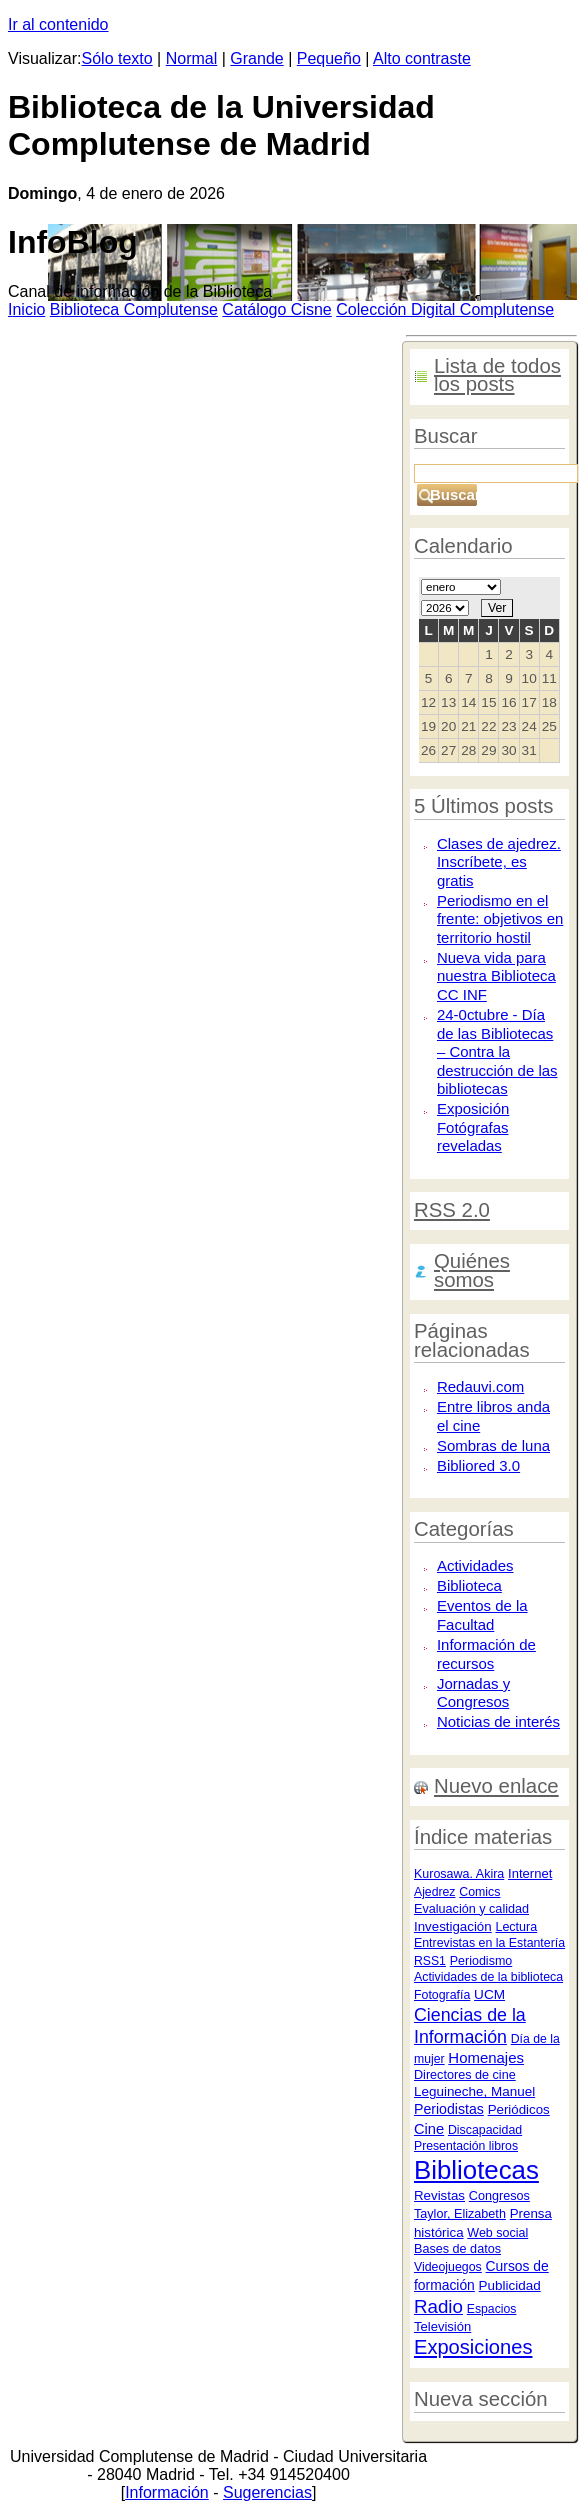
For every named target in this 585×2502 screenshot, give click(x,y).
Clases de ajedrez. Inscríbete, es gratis (499, 862)
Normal (192, 58)
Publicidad (510, 2285)
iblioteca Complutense (134, 309)
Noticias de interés (498, 1721)
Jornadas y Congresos (473, 1693)
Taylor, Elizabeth (460, 2214)
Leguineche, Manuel (474, 2091)
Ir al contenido (58, 24)
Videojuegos (448, 2267)
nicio (26, 309)
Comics (479, 1892)
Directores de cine (465, 2075)
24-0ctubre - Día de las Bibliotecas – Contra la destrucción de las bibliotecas (497, 1051)
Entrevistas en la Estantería (489, 1943)
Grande (256, 58)
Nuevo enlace (496, 1786)
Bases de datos (457, 2249)
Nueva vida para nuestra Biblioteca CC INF (496, 976)
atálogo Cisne (276, 309)
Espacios (492, 2309)
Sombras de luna (493, 1445)
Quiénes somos (472, 1270)
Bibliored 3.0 (478, 1465)
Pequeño (329, 58)
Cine (429, 2129)
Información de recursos (486, 1654)
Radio (438, 2306)
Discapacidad (485, 2130)
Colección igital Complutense (445, 309)
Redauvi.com (480, 1386)
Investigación (453, 1926)
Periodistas (449, 2109)
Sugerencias (267, 2492)
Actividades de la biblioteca (488, 1977)
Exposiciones (473, 2347)
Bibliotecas (476, 2170)
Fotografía (442, 1995)
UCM (489, 1994)
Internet (530, 1873)
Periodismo (481, 1961)
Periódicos (519, 2109)
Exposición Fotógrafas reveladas (473, 1127)
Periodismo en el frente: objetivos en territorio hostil (500, 919)
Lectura (516, 1927)
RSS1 (430, 1961)
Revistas (439, 2195)
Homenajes (486, 2057)
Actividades (475, 1565)
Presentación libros (466, 2146)
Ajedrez (434, 1892)
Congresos (499, 2196)
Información (167, 2492)
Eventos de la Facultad (482, 1615)
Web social (497, 2233)
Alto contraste (422, 58)
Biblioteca (469, 1585)
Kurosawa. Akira (459, 1874)
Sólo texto (117, 58)
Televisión (442, 2326)
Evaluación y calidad (471, 1909)
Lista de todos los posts (497, 375)
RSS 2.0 (452, 1210)
